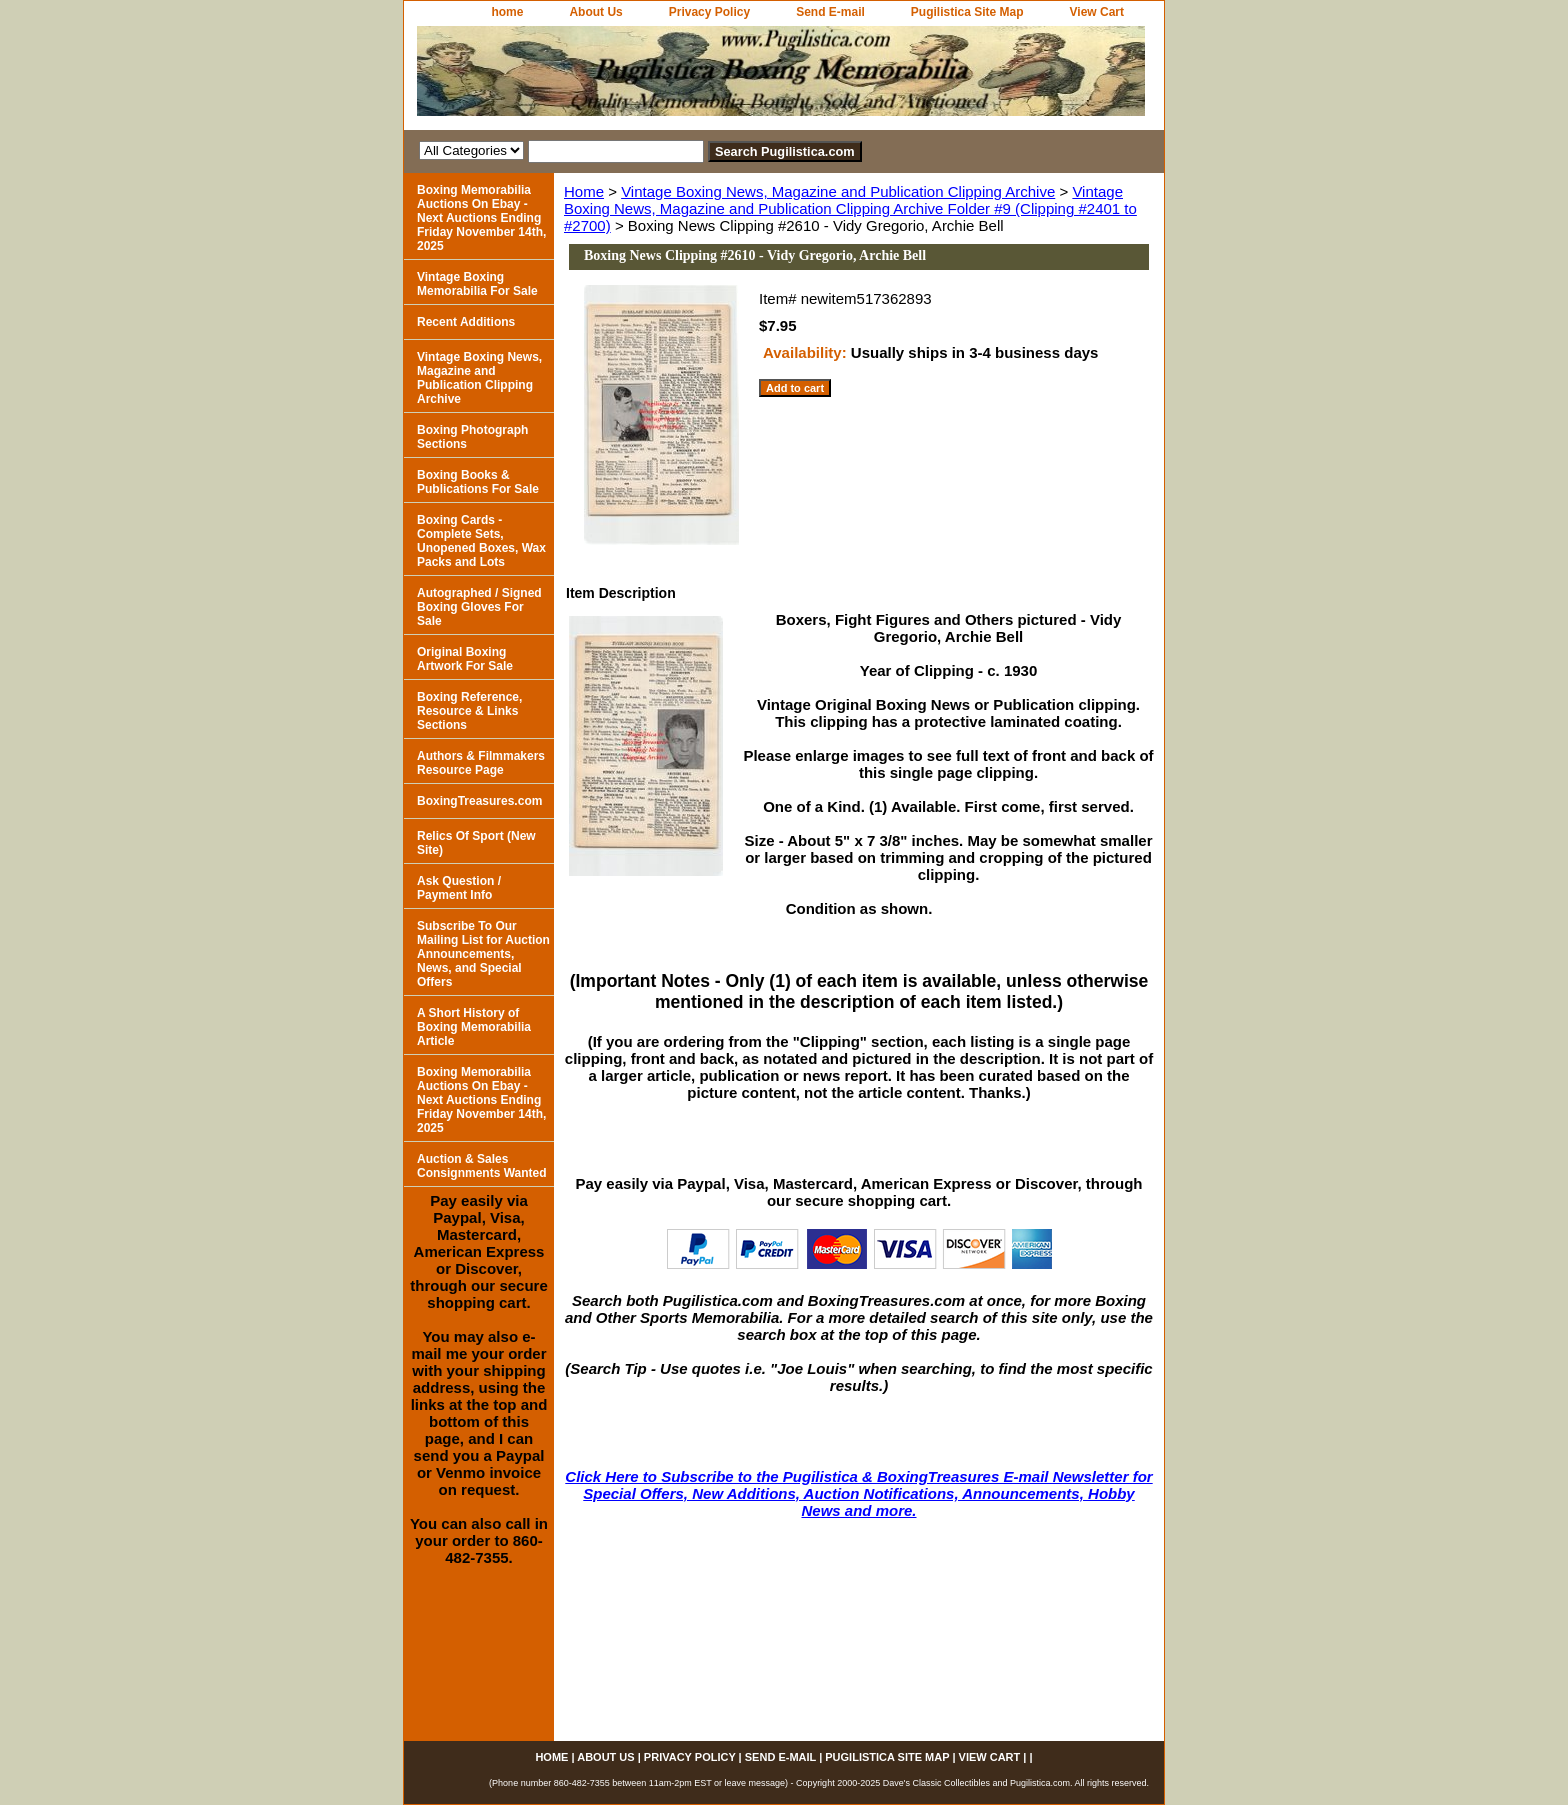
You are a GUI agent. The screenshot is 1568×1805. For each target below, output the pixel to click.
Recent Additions (466, 322)
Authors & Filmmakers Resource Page (481, 763)
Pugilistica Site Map (967, 12)
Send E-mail (830, 12)
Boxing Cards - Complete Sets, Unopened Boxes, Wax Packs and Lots (481, 541)
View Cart (1097, 12)
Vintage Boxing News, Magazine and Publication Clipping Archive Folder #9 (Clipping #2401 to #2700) (850, 208)
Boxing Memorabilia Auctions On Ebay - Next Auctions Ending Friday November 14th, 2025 (481, 218)
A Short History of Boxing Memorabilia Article (474, 1027)
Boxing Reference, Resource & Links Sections (469, 711)
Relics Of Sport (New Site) (476, 843)
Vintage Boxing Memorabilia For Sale (477, 284)
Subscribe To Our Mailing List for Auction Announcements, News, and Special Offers (483, 954)
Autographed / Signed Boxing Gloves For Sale (479, 607)
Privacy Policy (709, 12)
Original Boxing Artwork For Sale (465, 659)
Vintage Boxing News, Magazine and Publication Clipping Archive (838, 191)
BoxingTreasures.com (479, 801)
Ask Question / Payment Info (459, 888)
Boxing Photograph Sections (472, 437)
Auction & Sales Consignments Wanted (482, 1166)
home (507, 12)
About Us (595, 12)
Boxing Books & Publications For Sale (478, 482)
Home (584, 191)
